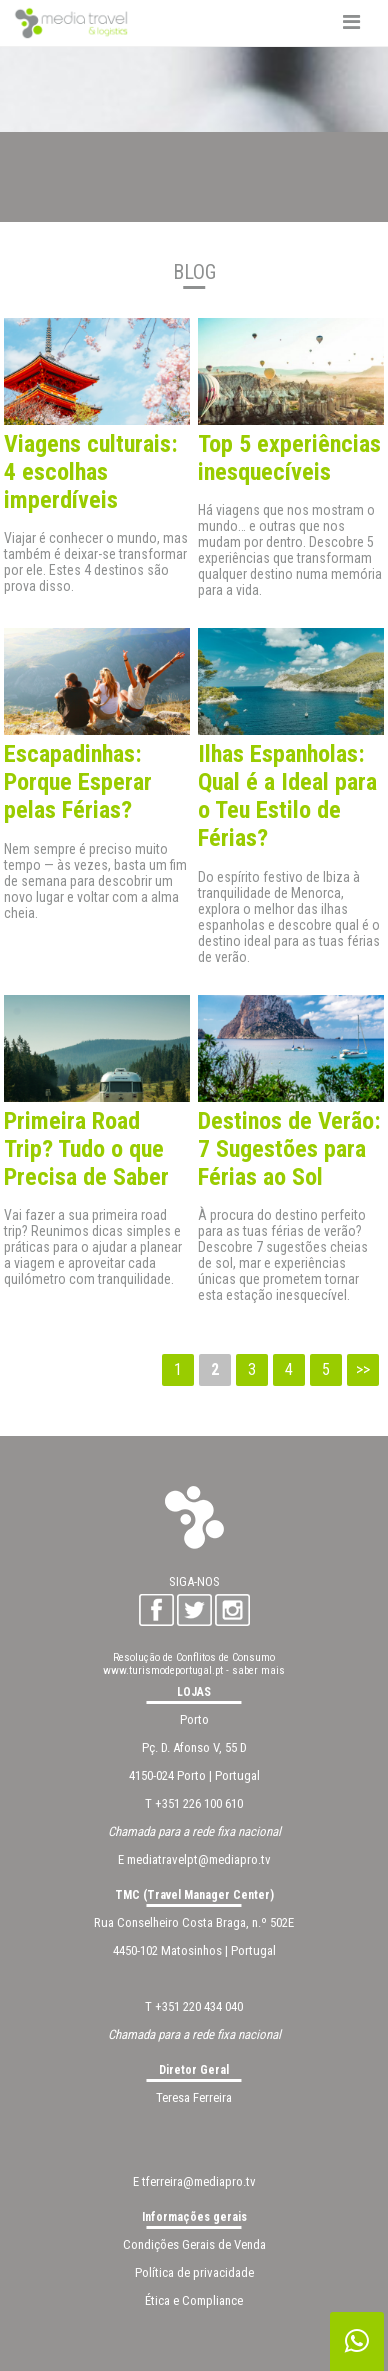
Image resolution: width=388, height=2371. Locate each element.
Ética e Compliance (194, 2300)
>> (363, 1369)
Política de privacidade (194, 2272)
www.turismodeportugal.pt (163, 1670)
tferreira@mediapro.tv (199, 2181)
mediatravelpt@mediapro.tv (199, 1859)
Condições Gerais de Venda (194, 2244)
